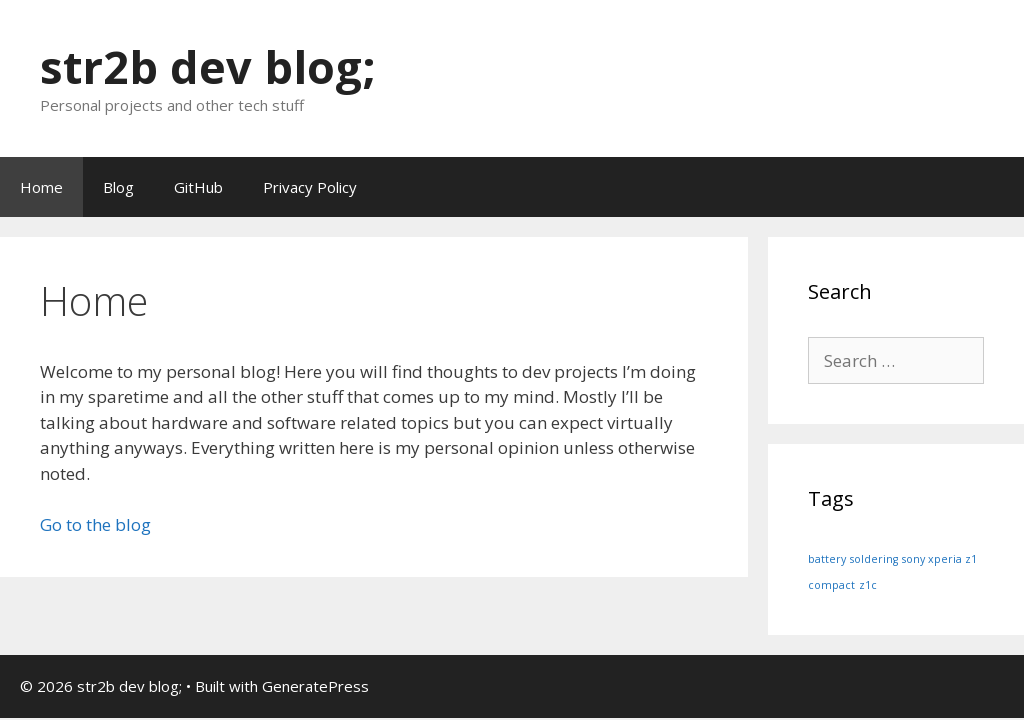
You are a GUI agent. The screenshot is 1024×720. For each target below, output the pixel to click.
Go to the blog (95, 524)
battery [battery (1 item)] (827, 559)
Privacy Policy (310, 187)
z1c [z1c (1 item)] (868, 585)
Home (41, 187)
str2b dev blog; (208, 66)
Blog (118, 187)
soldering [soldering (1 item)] (874, 559)
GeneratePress (315, 686)
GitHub (198, 187)
